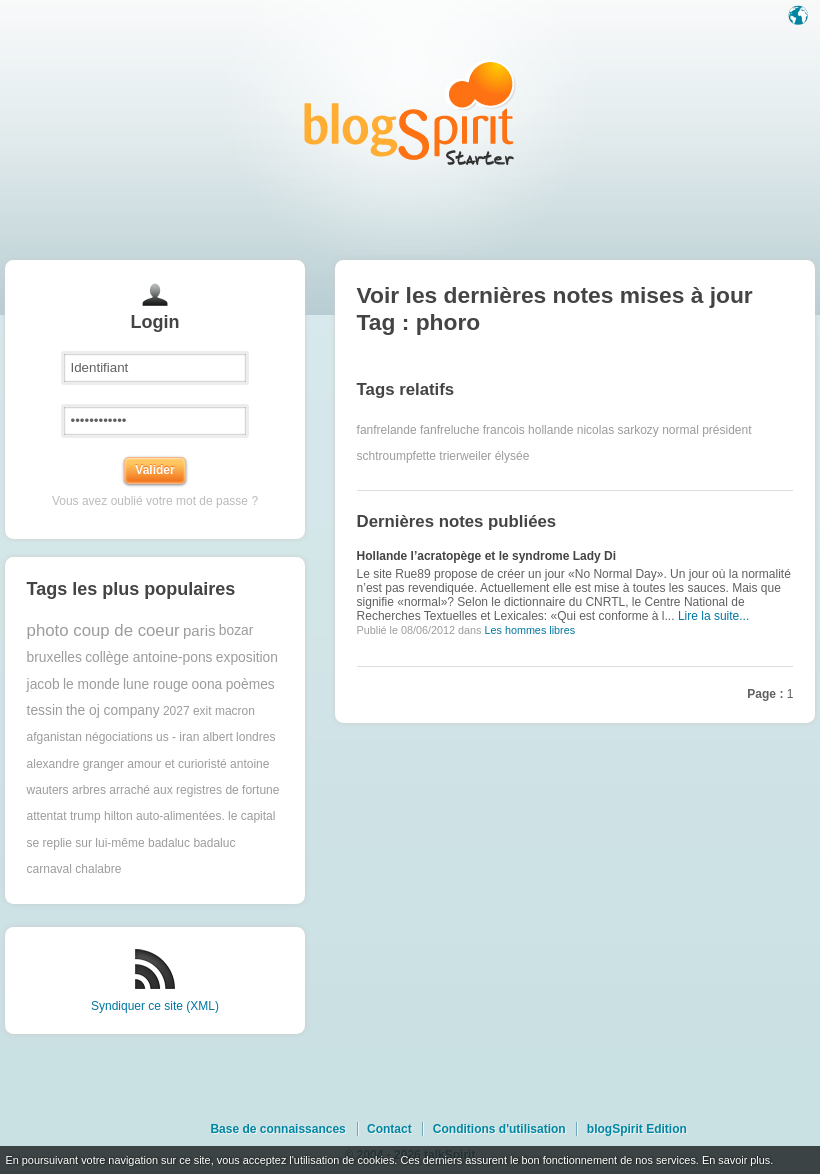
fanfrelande (387, 430)
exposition (247, 657)
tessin (45, 710)
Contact (389, 1129)
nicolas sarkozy (618, 430)
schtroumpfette (396, 456)
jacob (43, 684)
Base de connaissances (277, 1129)
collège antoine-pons (148, 657)
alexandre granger (75, 764)
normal (680, 430)
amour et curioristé (176, 764)
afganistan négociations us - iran (113, 737)
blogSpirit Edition (637, 1129)
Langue (800, 17)
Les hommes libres (529, 630)
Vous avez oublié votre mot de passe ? (155, 501)
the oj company (113, 710)
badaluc (169, 843)
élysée (512, 456)
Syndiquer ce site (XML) (155, 1006)
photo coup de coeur (103, 630)
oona (207, 684)
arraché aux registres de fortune (194, 790)
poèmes (250, 684)
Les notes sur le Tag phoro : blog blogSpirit (410, 112)
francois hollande (528, 430)
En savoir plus (736, 1160)
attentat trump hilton (80, 816)
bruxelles (54, 657)
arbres (89, 790)
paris (199, 630)
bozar (236, 630)
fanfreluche (449, 430)
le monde (91, 684)
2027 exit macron (209, 711)
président (726, 430)
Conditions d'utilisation (499, 1129)
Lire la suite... (713, 616)
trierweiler (465, 456)
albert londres (239, 737)
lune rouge (155, 684)
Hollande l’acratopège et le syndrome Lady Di (486, 556)
